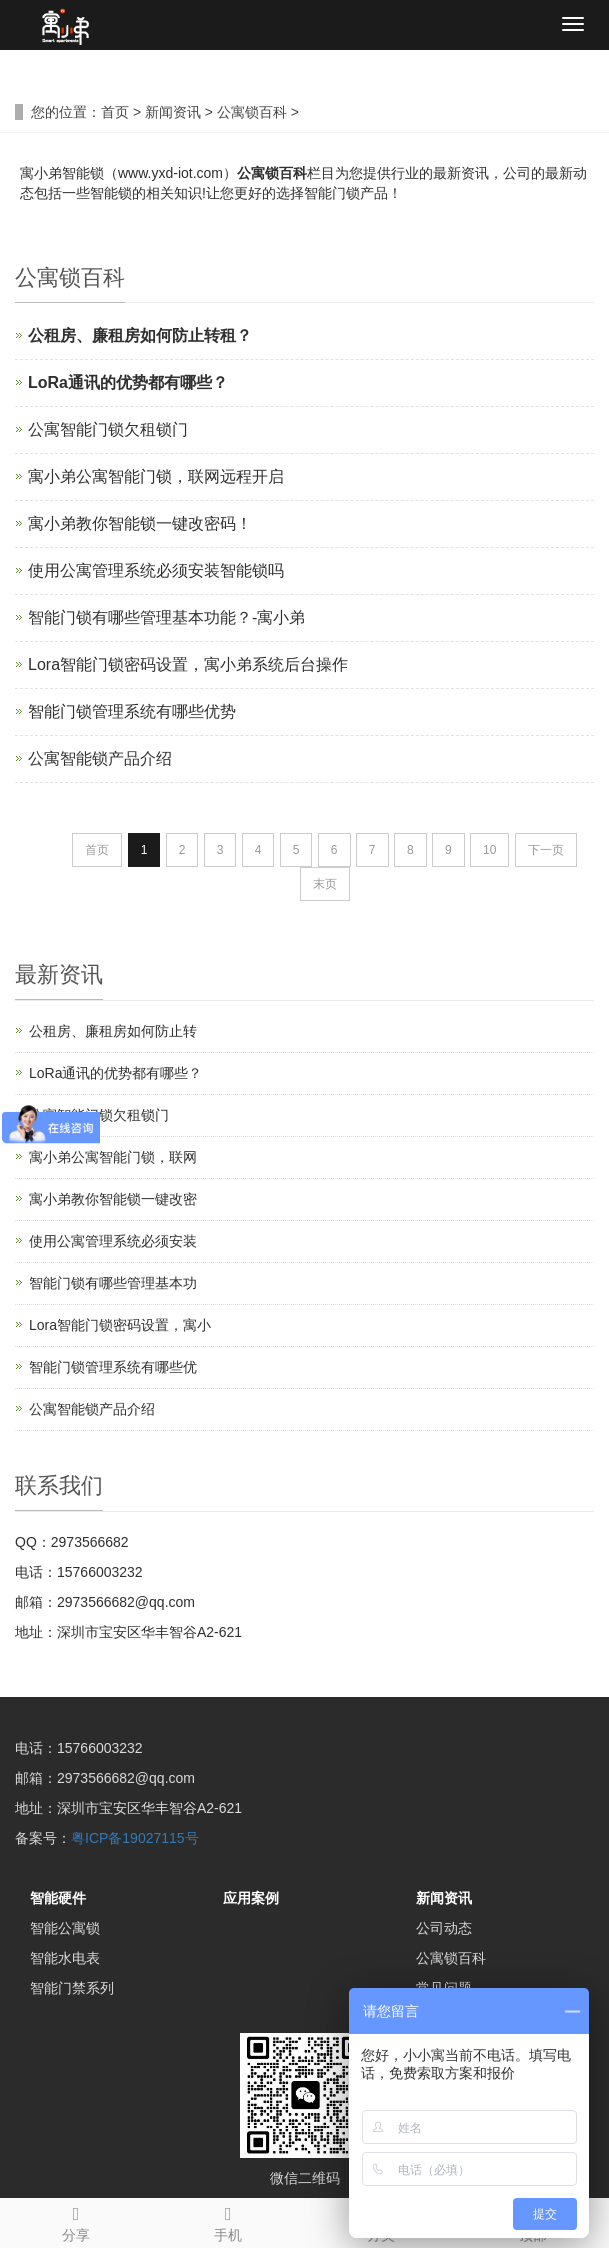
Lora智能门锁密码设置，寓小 (120, 1325)
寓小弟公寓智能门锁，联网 (113, 1157)
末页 (325, 884)
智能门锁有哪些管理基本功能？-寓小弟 (166, 617)
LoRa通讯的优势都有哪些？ (115, 1073)
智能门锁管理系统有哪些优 (113, 1367)
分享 (76, 2221)
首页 (115, 112)
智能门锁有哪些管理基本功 (113, 1283)
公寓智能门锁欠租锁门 (108, 429)
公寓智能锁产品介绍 (100, 758)
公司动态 (444, 1928)
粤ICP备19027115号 (135, 1838)
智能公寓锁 (65, 1928)
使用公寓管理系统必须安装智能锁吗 (156, 570)
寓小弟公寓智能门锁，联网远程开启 (156, 476)
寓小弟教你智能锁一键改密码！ (140, 523)
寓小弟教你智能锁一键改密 (113, 1199)
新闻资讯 (173, 112)
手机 (228, 2221)
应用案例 (251, 1898)
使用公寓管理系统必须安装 (113, 1241)
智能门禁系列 (72, 1988)
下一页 (546, 850)
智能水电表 (65, 1958)
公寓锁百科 (252, 112)
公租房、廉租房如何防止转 (113, 1031)
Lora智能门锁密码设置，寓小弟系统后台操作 (188, 664)
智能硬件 (58, 1898)
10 (489, 850)
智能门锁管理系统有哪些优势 (132, 711)
